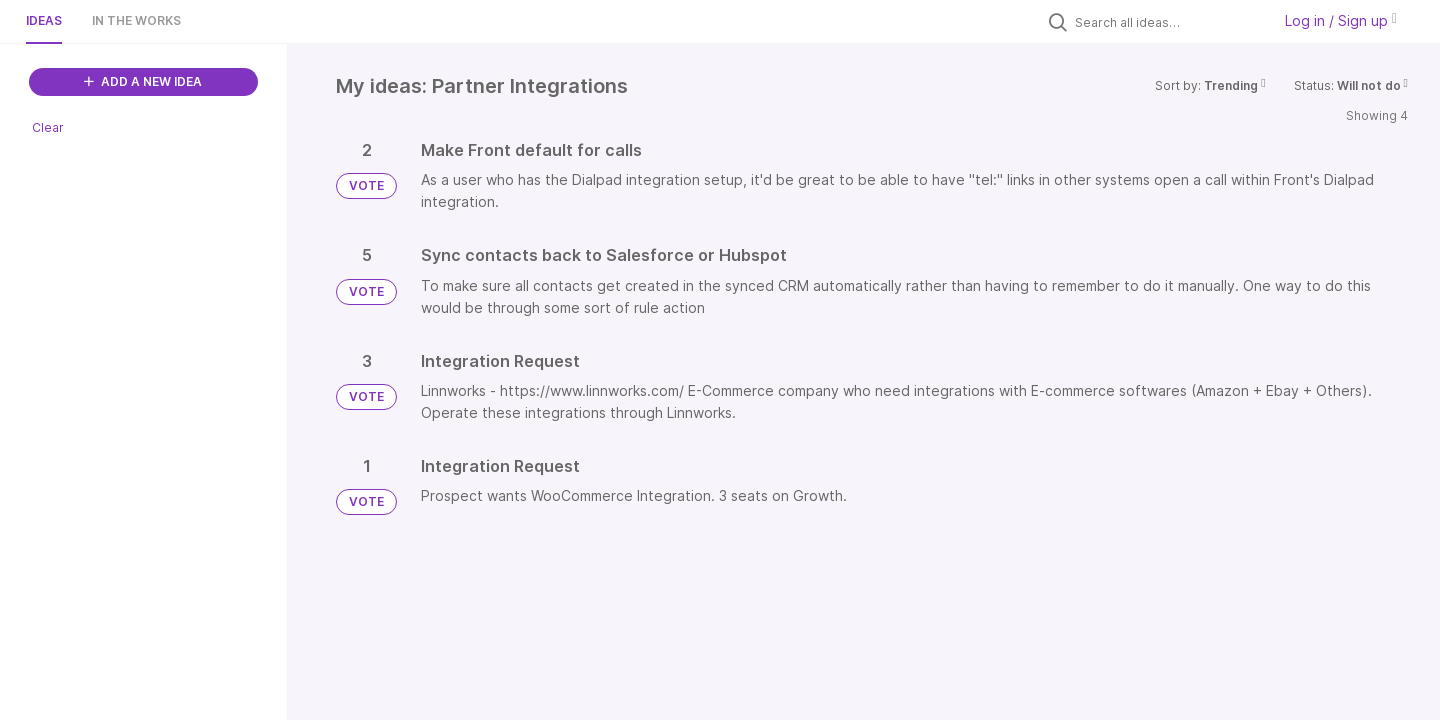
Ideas (44, 20)
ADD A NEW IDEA (143, 81)
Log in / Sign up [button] (1341, 20)
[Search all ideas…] (1168, 22)
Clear (48, 127)
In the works (136, 20)
